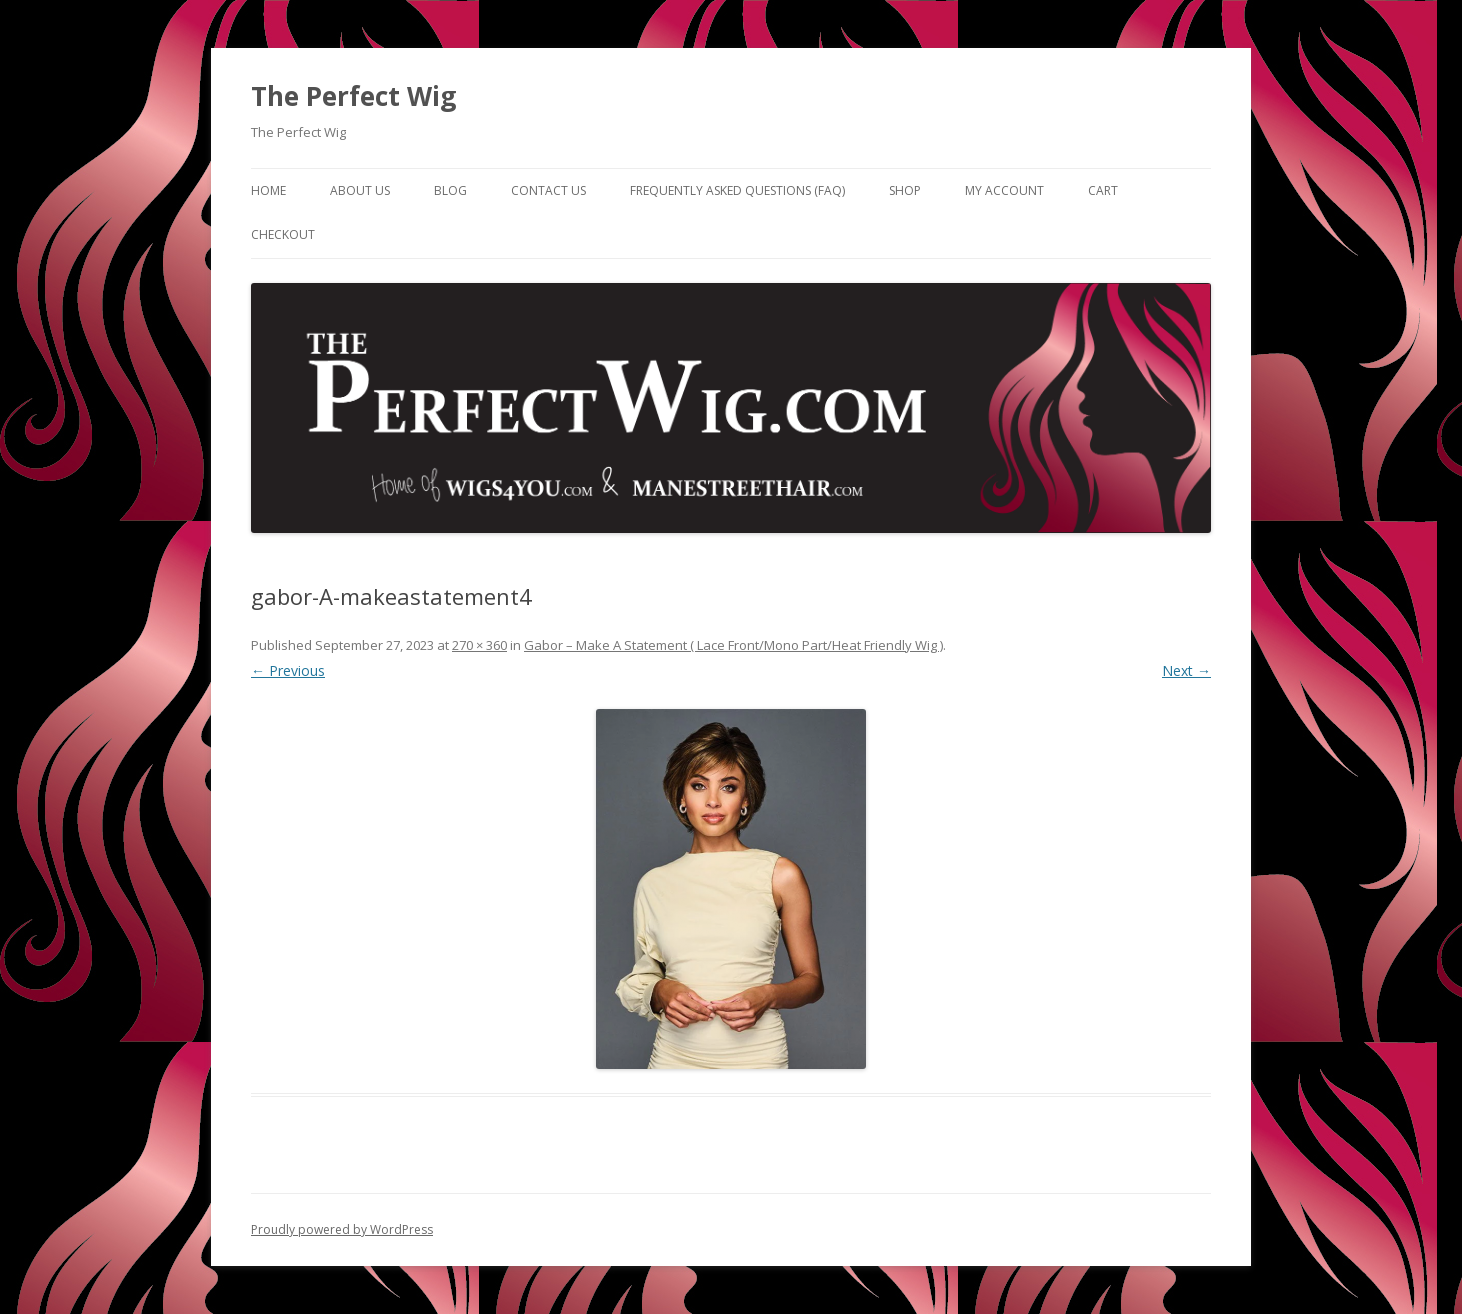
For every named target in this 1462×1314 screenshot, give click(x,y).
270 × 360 (479, 645)
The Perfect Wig (353, 96)
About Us (360, 190)
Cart (1103, 190)
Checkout (283, 234)
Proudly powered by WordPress (342, 1229)
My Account (1004, 190)
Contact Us (548, 190)
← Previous (288, 670)
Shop (905, 190)
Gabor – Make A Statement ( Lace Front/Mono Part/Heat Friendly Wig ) (733, 645)
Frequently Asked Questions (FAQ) (737, 190)
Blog (450, 190)
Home (268, 190)
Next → (1186, 670)
